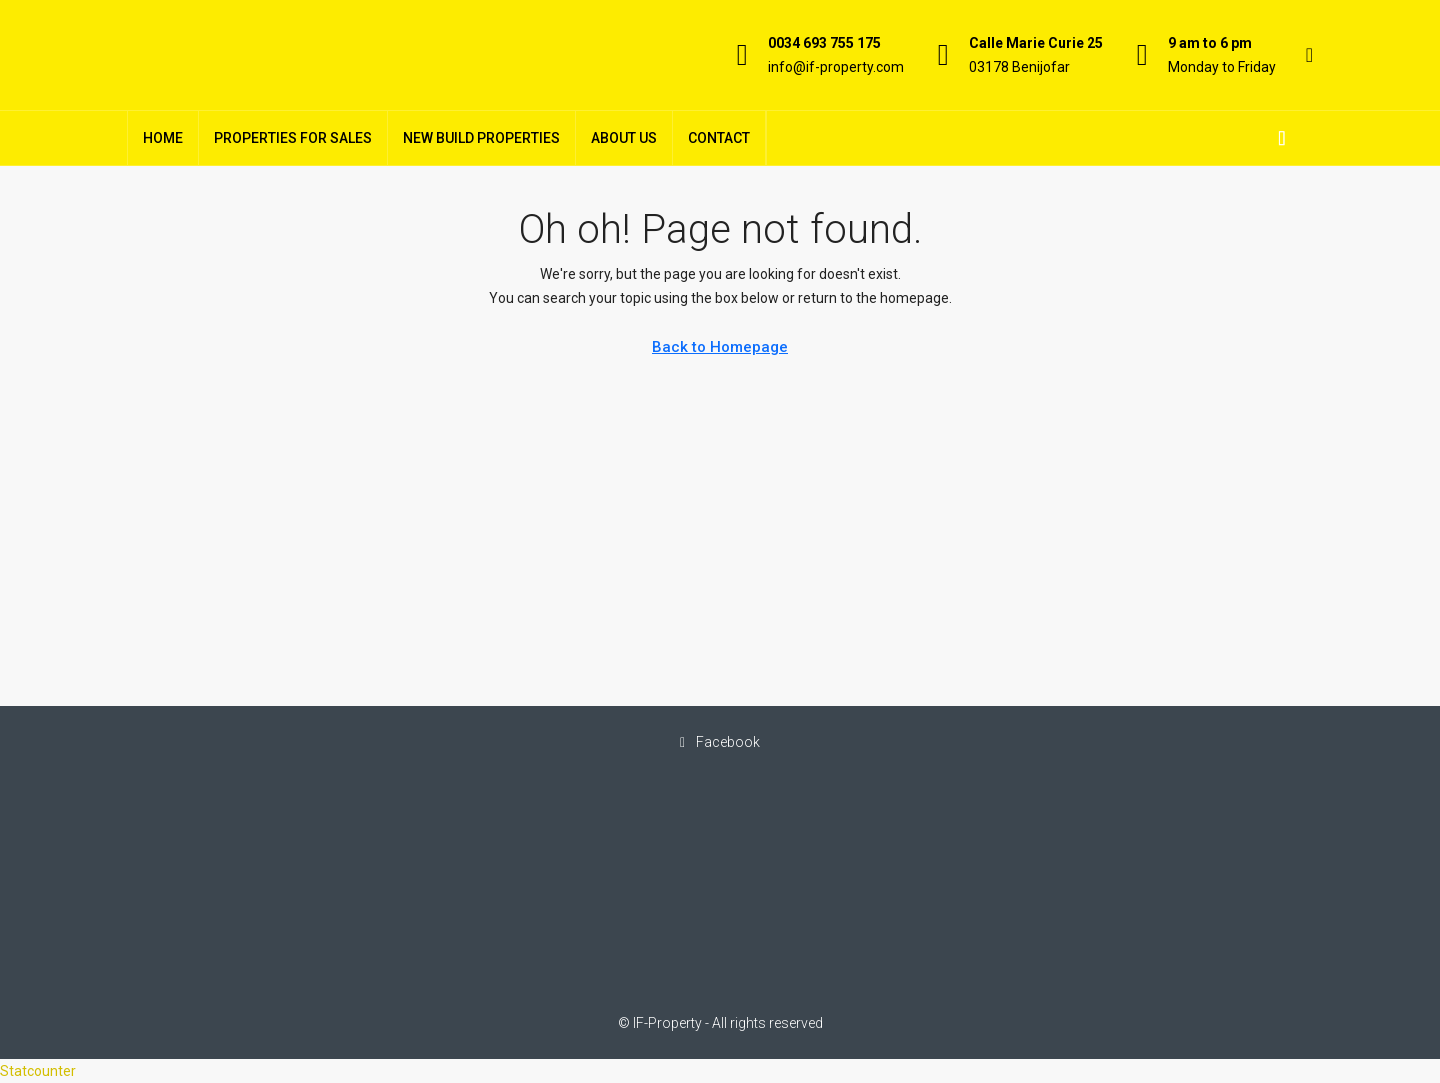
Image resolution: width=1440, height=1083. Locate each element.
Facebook (720, 742)
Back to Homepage (720, 347)
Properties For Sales (293, 138)
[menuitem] (1282, 138)
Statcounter (38, 1071)
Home (163, 138)
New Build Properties (481, 138)
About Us (624, 138)
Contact (719, 138)
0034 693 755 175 (824, 43)
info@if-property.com (836, 67)
